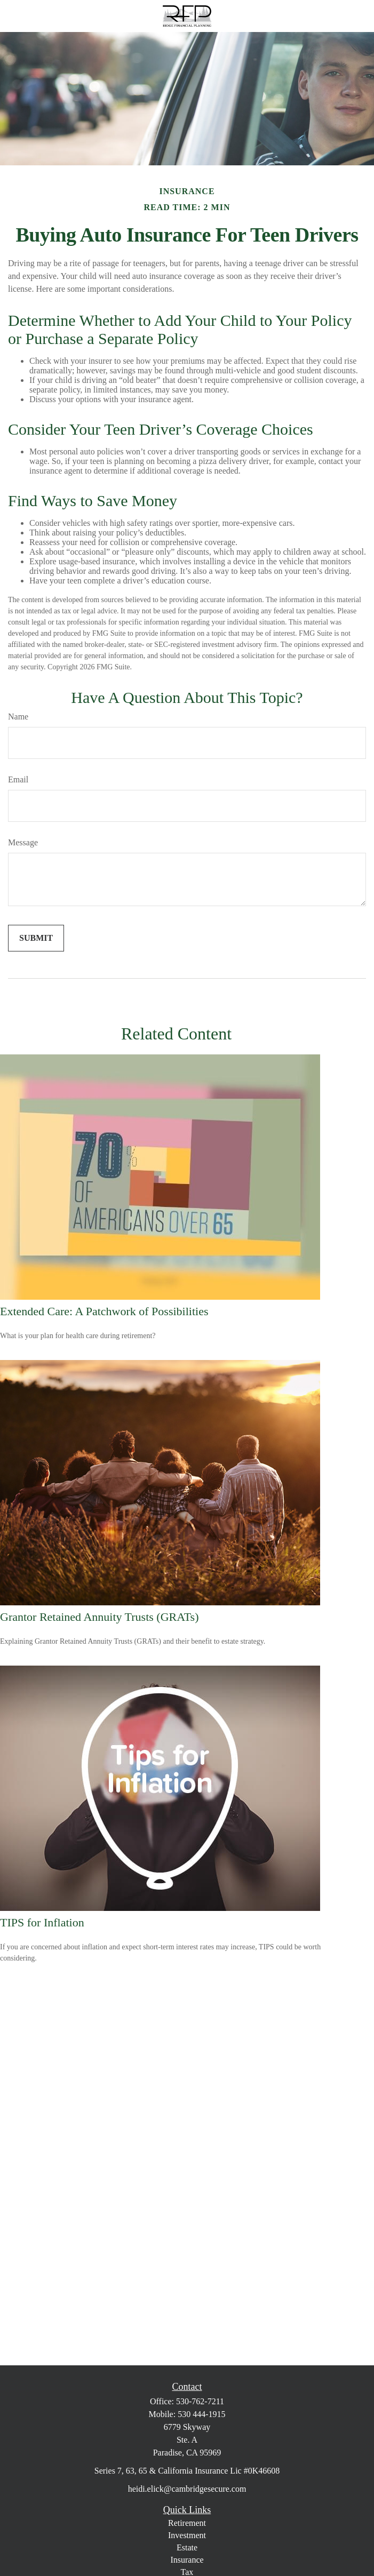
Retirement (187, 2522)
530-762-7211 (200, 2401)
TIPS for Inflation (42, 1922)
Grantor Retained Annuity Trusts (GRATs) (99, 1616)
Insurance (186, 2559)
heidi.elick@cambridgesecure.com (187, 2488)
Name (18, 716)
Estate (187, 2547)
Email (18, 779)
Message (23, 842)
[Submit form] (36, 938)
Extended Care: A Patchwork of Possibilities (104, 1311)
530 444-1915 (201, 2414)
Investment (187, 2535)
